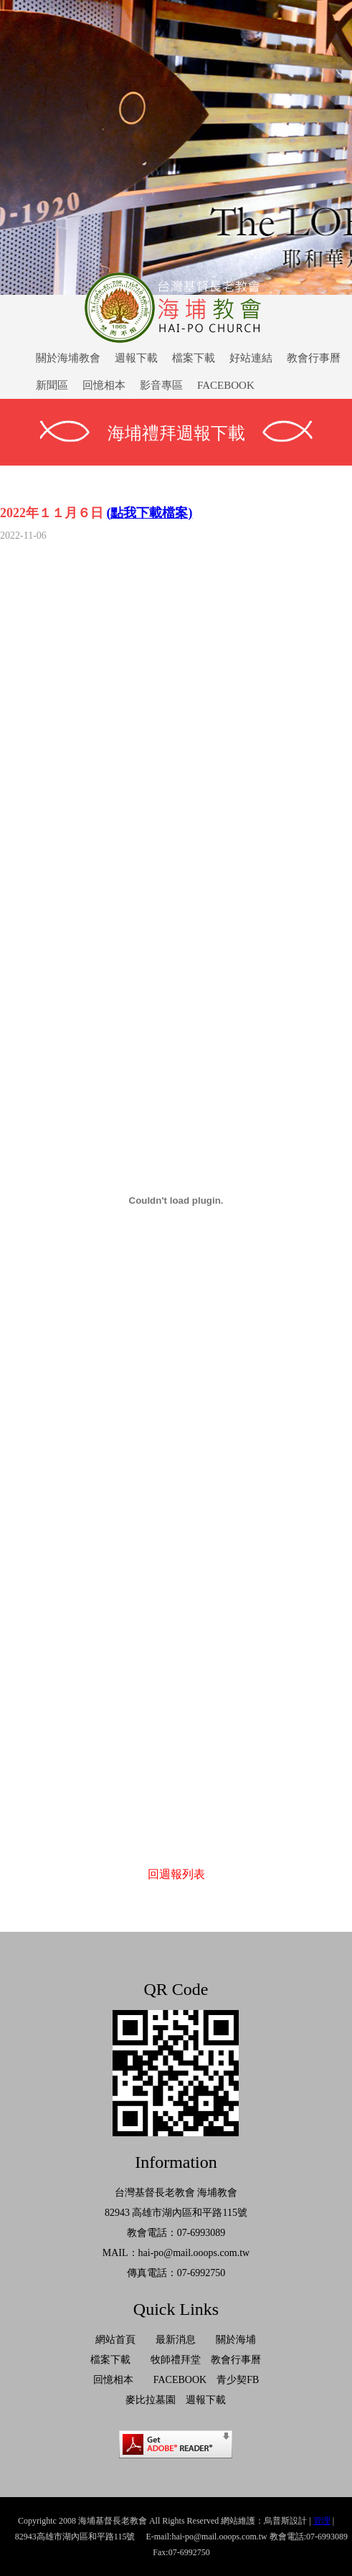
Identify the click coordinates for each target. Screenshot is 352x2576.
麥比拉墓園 (150, 2400)
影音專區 (161, 385)
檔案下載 (193, 358)
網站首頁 (115, 2339)
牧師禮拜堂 (176, 2359)
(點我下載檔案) (150, 513)
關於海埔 (236, 2339)
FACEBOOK (226, 385)
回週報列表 (176, 1874)
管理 (321, 2521)
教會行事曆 (314, 358)
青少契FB (238, 2379)
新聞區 (52, 385)
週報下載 (136, 358)
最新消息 (176, 2339)
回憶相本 (103, 385)
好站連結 (250, 358)
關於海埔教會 (68, 358)
